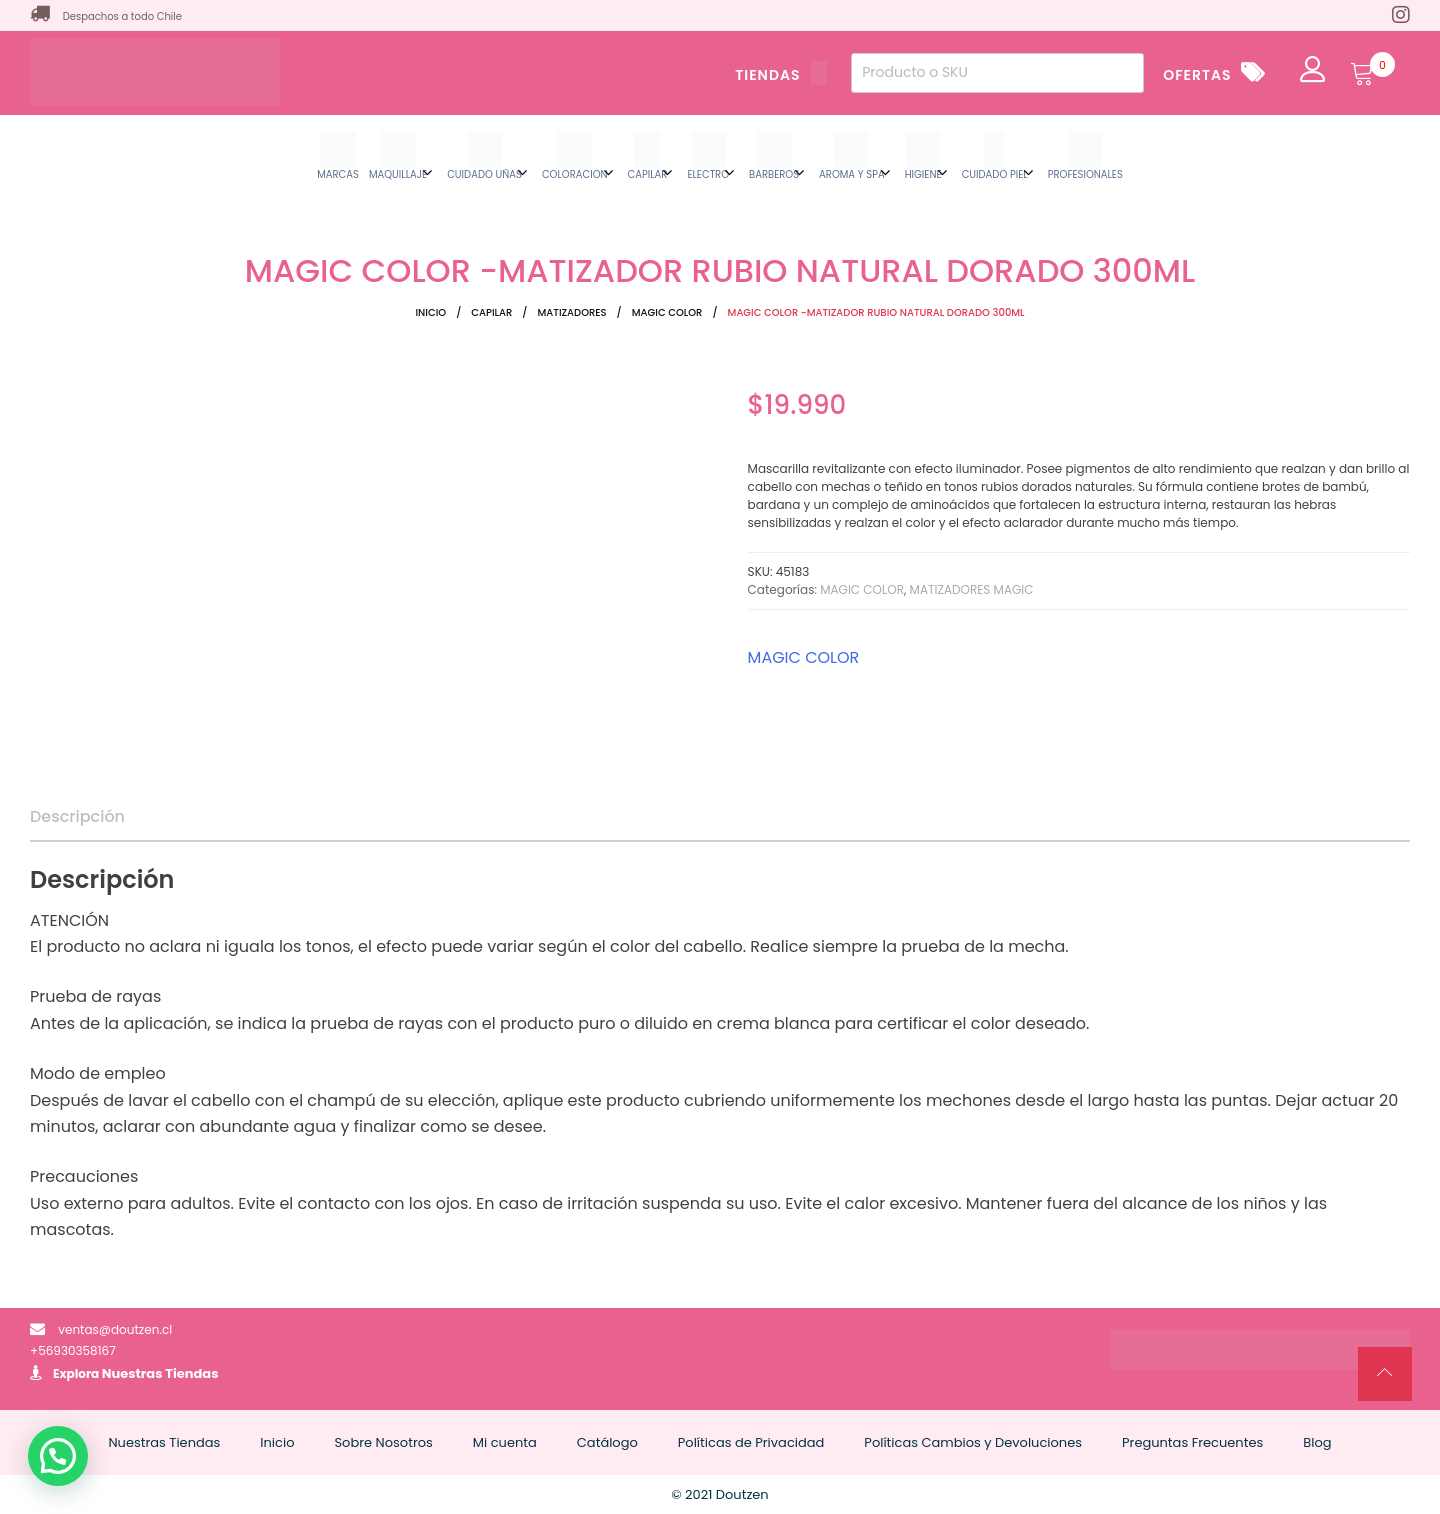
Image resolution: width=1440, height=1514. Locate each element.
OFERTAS (1197, 75)
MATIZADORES (571, 312)
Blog (1317, 1442)
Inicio (430, 312)
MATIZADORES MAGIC (972, 589)
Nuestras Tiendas (160, 1373)
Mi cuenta (505, 1442)
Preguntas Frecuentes (1192, 1442)
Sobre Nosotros (383, 1442)
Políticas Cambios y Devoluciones (973, 1442)
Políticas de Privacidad (751, 1442)
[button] (58, 1456)
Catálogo (607, 1442)
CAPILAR (491, 312)
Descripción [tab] (77, 816)
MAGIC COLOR (667, 312)
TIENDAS (781, 75)
